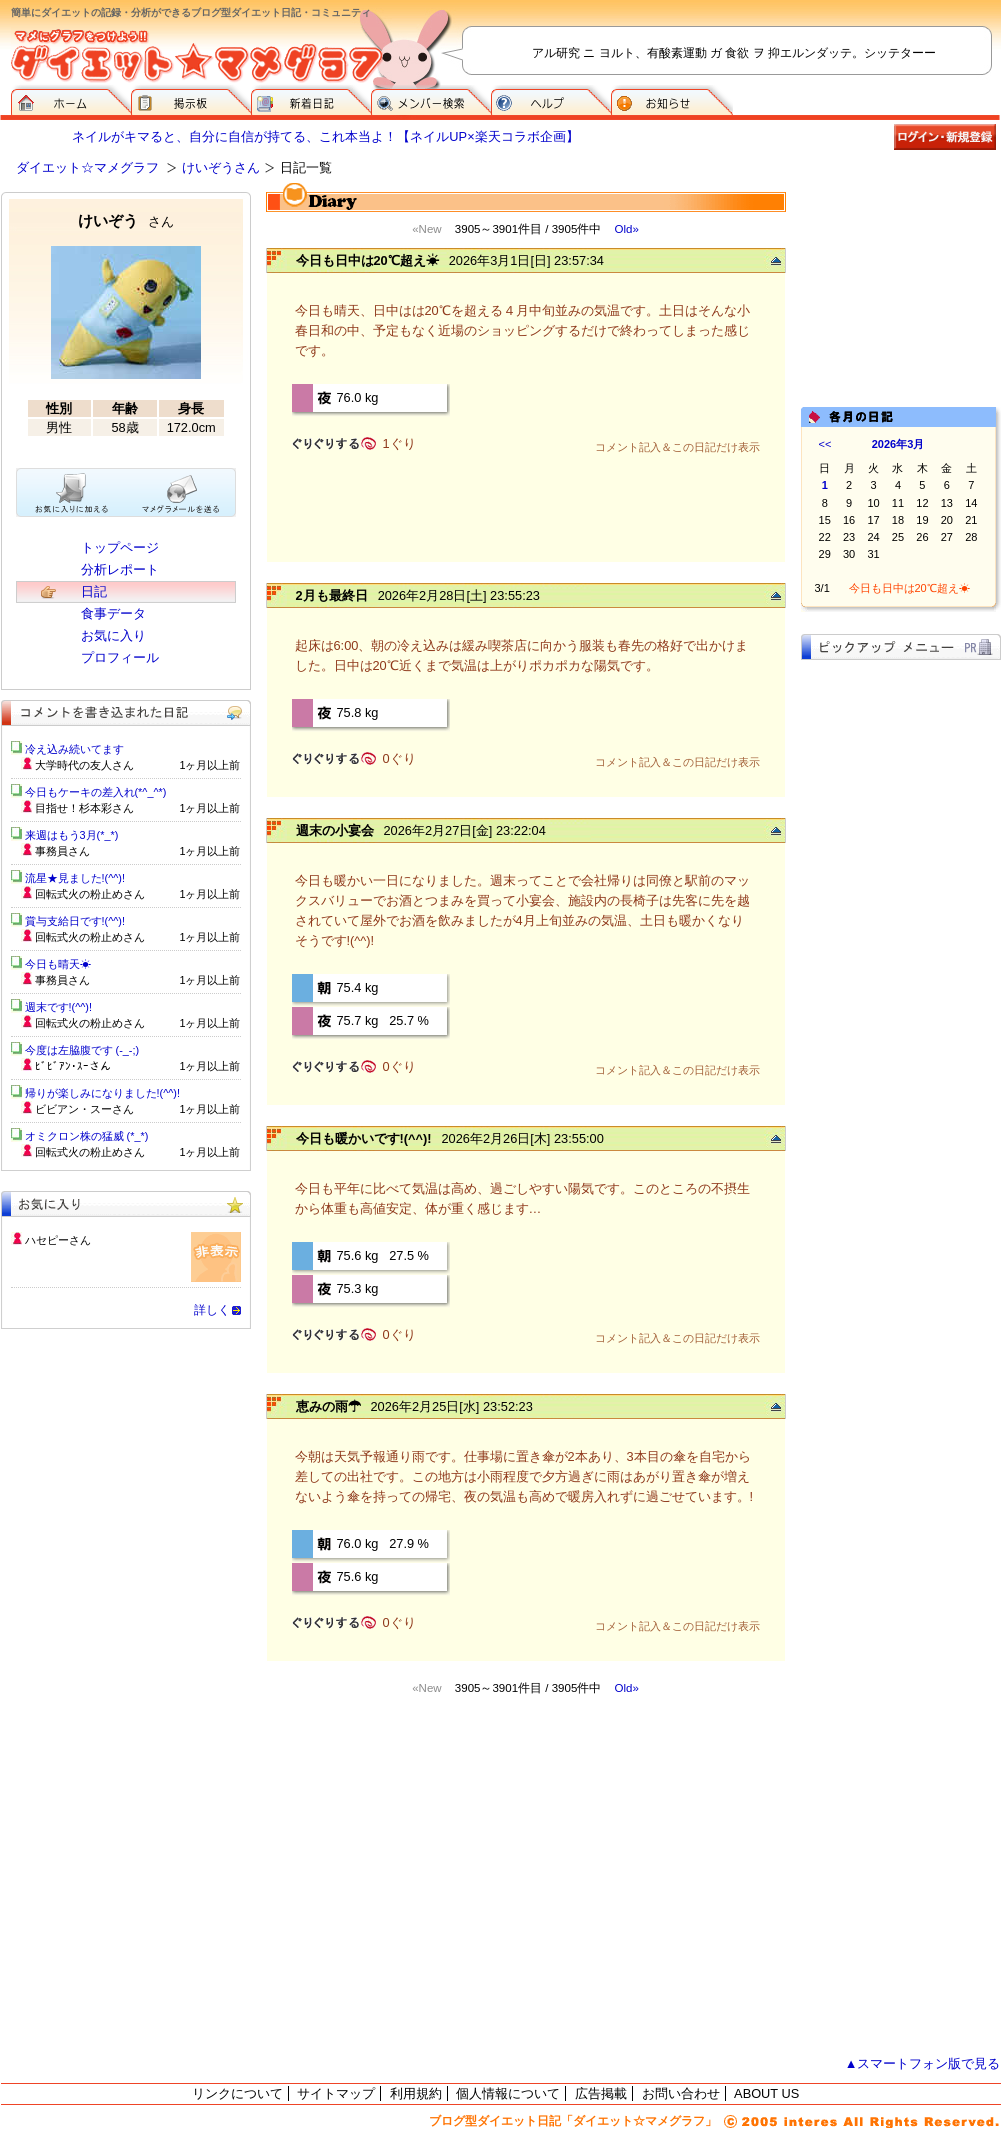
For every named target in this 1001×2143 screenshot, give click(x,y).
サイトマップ (336, 2093)
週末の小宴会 (335, 830)
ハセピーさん (58, 1240)
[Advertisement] (901, 292)
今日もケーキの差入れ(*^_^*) (96, 792)
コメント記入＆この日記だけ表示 (677, 447)
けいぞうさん (221, 167)
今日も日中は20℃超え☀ (367, 260)
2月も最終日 (332, 595)
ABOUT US (766, 2093)
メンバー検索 (431, 100)
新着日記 (311, 100)
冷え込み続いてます (74, 749)
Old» (626, 229)
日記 (94, 591)
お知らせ (672, 100)
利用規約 (416, 2093)
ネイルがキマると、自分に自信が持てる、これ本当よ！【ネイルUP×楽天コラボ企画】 (325, 136)
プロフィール (120, 657)
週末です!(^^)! (59, 1007)
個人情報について (508, 2093)
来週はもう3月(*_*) (72, 835)
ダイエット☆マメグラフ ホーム (71, 100)
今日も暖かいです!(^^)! (364, 1138)
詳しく (212, 1310)
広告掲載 (601, 2093)
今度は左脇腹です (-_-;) (82, 1050)
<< (825, 444)
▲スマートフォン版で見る (923, 2063)
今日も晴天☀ (58, 964)
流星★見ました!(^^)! (75, 878)
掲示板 (191, 100)
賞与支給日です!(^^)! (82, 921)
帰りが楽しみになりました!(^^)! (103, 1093)
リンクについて (237, 2093)
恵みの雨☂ (328, 1406)
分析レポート (120, 569)
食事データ (113, 613)
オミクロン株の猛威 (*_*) (87, 1136)
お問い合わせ (681, 2093)
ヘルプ (551, 100)
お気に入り (113, 635)
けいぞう (126, 220)
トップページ (120, 547)
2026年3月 (898, 444)
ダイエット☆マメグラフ (87, 167)
